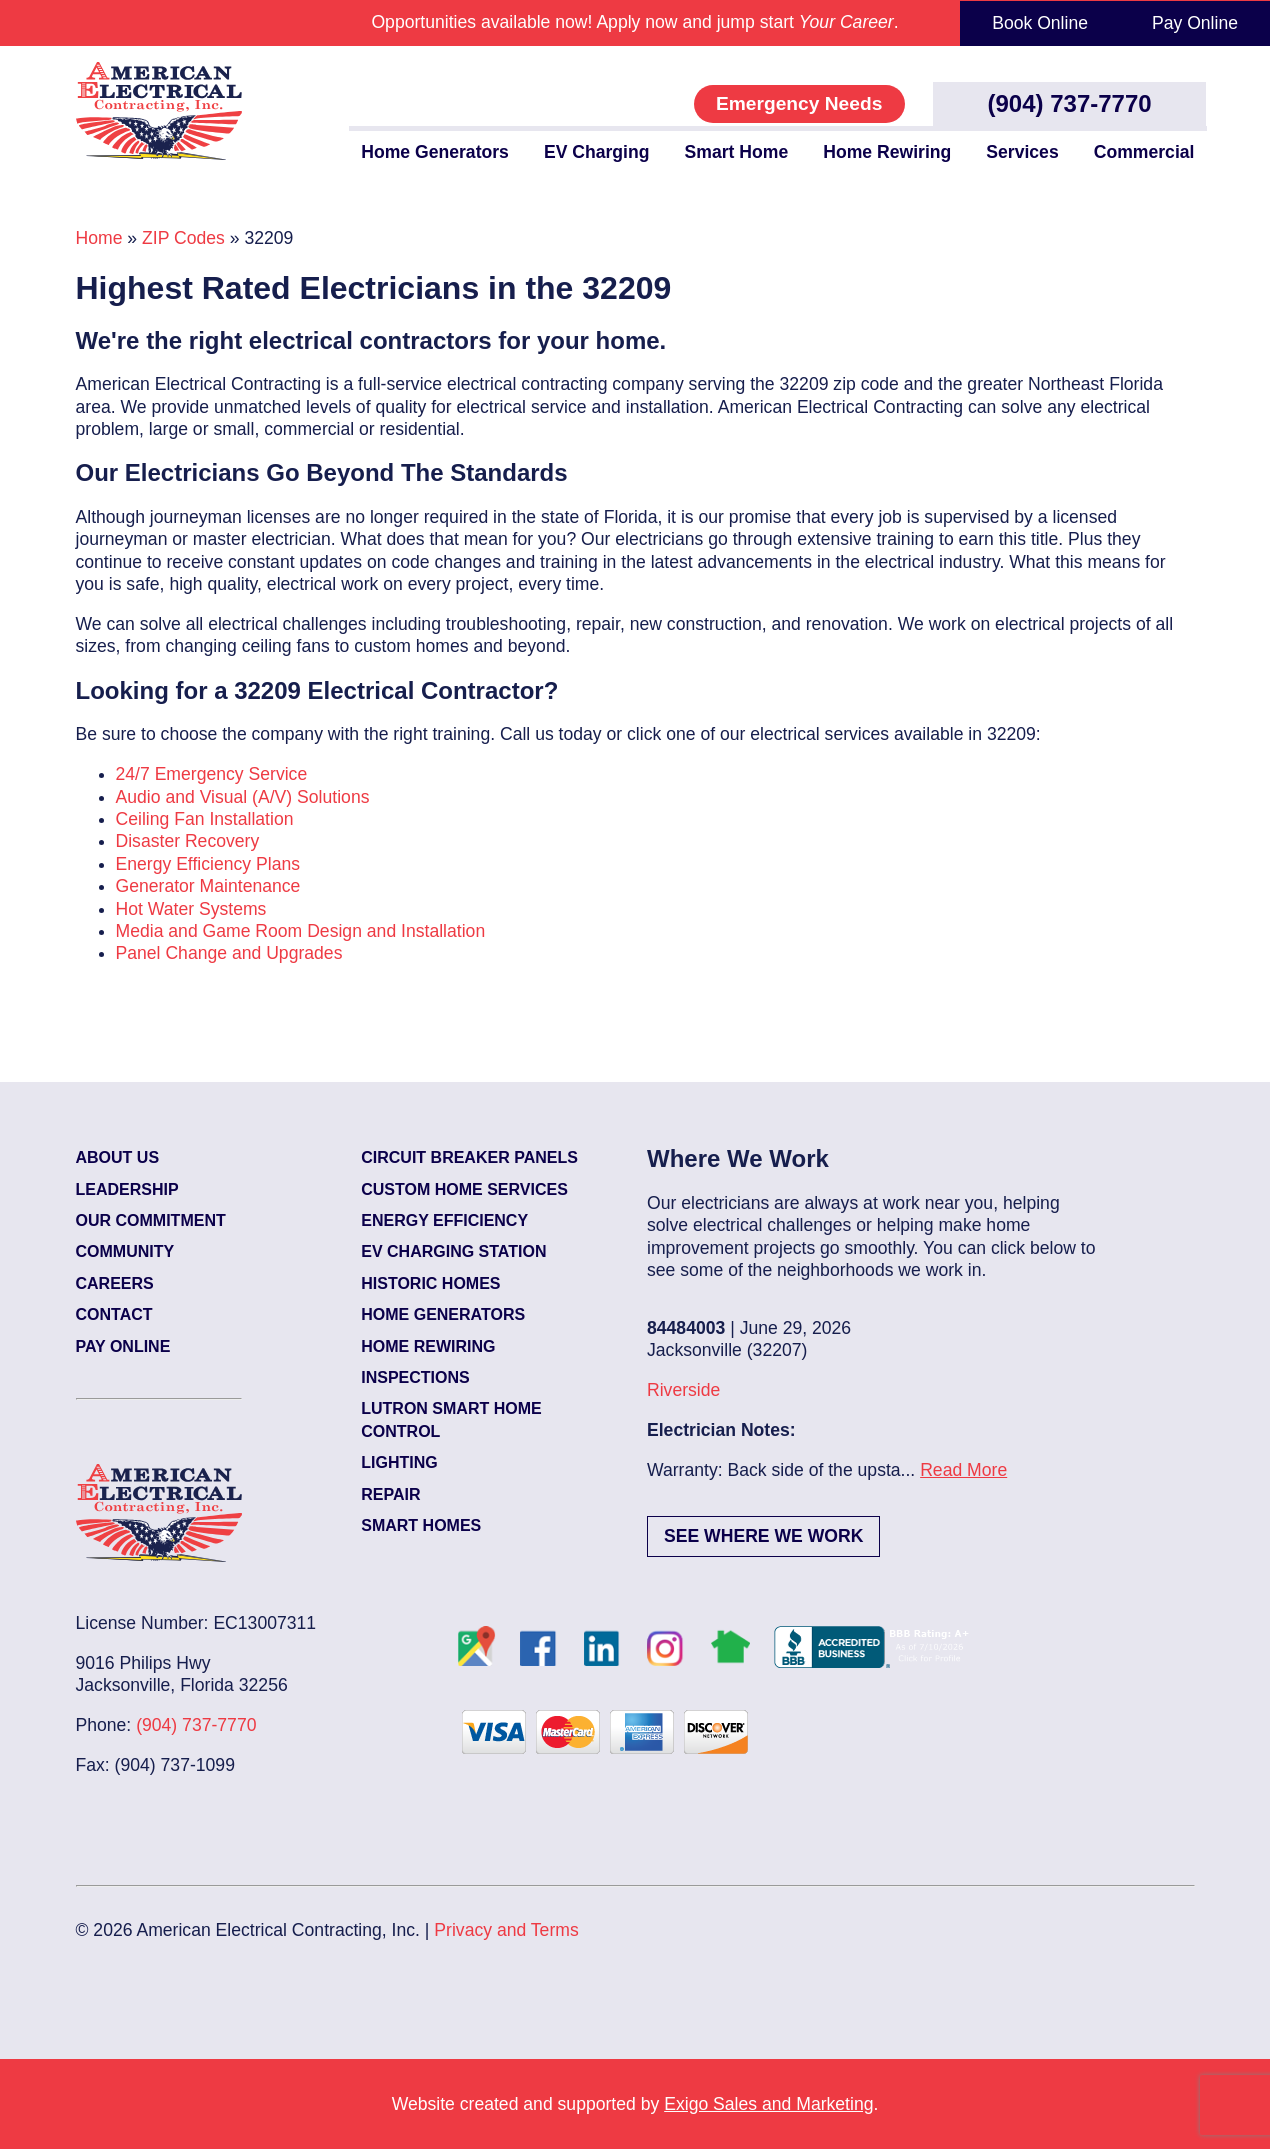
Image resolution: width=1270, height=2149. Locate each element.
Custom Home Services (464, 1189)
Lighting (399, 1462)
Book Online (1040, 23)
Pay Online (1195, 23)
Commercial (1144, 152)
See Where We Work (763, 1536)
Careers (115, 1283)
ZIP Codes (183, 238)
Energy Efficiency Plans (208, 864)
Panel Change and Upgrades (229, 953)
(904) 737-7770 (1070, 103)
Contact (114, 1314)
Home (99, 238)
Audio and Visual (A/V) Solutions (243, 797)
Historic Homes (430, 1283)
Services (1022, 152)
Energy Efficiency (444, 1220)
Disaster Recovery (188, 841)
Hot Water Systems (191, 909)
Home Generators (435, 152)
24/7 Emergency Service (212, 774)
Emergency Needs (799, 103)
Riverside (683, 1390)
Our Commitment (151, 1220)
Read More (963, 1470)
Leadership (127, 1189)
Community (125, 1251)
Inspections (415, 1377)
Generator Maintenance (208, 886)
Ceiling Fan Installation (205, 819)
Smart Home (737, 152)
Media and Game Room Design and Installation (301, 931)
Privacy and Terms (506, 1930)
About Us (118, 1157)
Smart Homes (421, 1525)
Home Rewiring (887, 152)
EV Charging (597, 152)
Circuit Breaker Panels (469, 1157)
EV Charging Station (453, 1251)
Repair (390, 1494)
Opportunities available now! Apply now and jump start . (634, 22)
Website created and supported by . (635, 2104)
